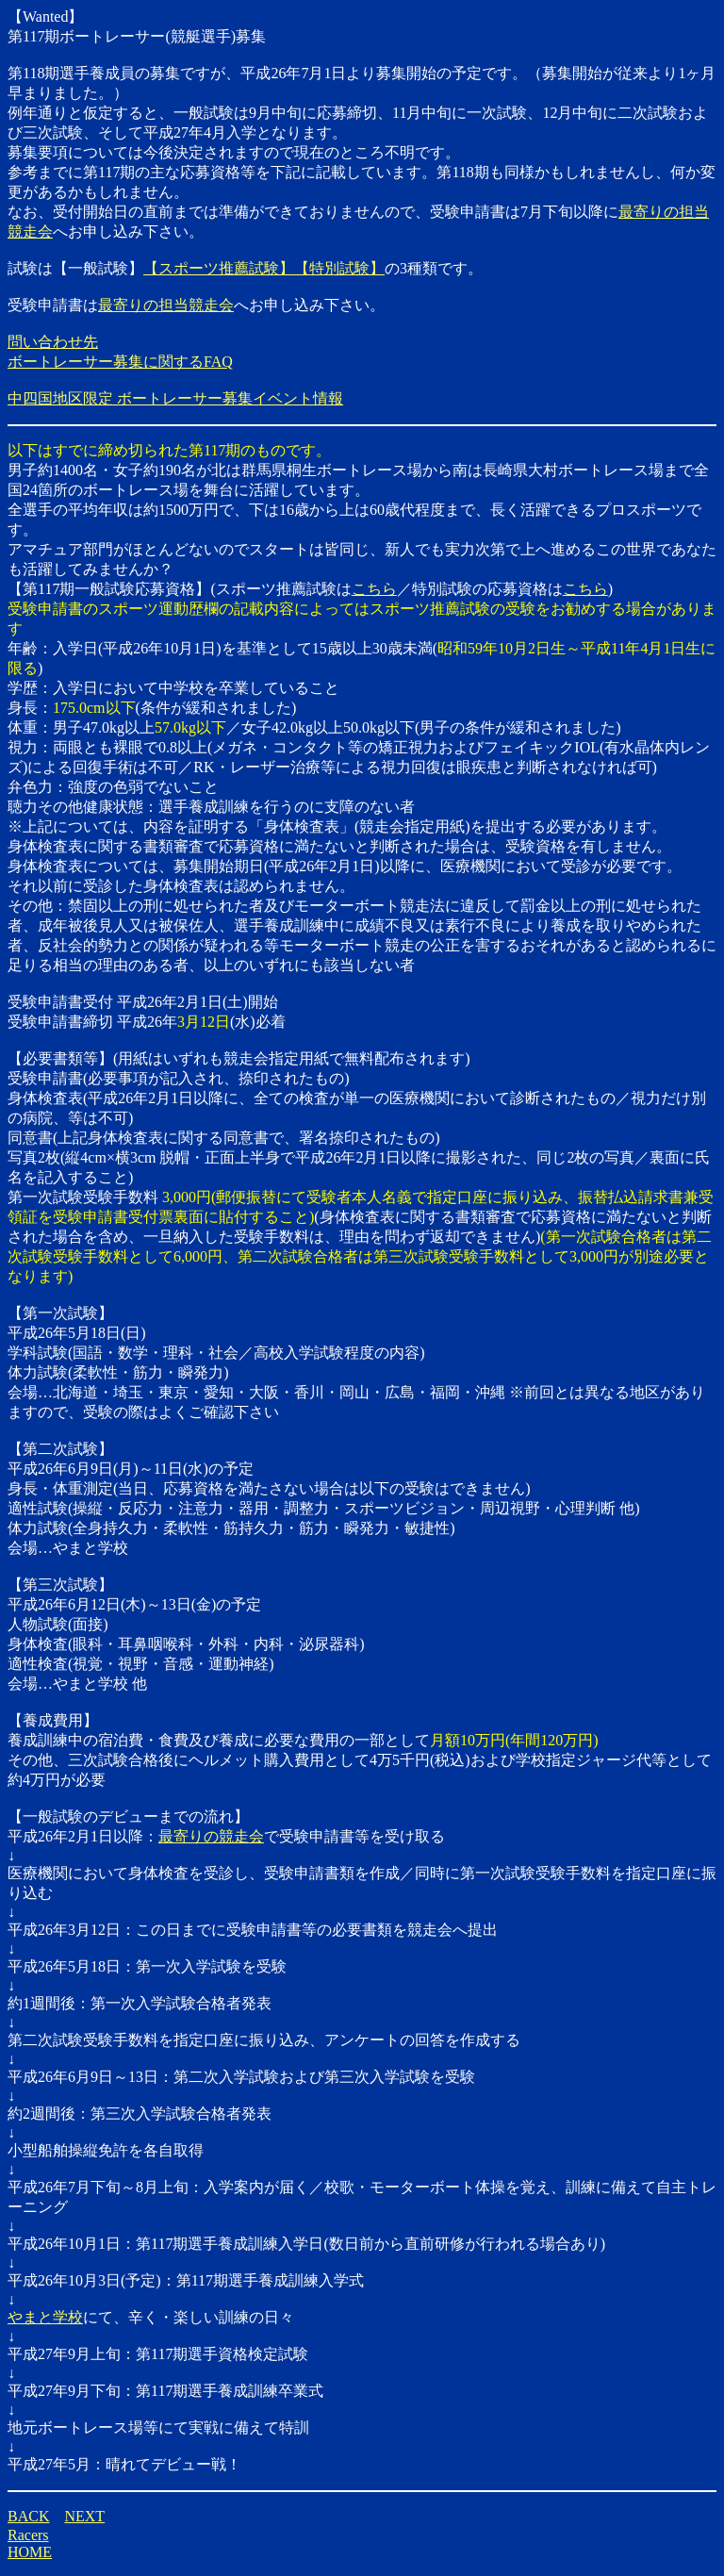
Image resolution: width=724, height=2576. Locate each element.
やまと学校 (45, 2317)
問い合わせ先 (53, 342)
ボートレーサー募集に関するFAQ (120, 362)
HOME (30, 2552)
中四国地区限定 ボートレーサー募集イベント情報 (175, 398)
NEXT (84, 2516)
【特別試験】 (339, 268)
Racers (28, 2535)
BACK (28, 2516)
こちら (374, 589)
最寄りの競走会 (211, 1836)
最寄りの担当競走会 (166, 305)
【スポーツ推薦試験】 (218, 268)
